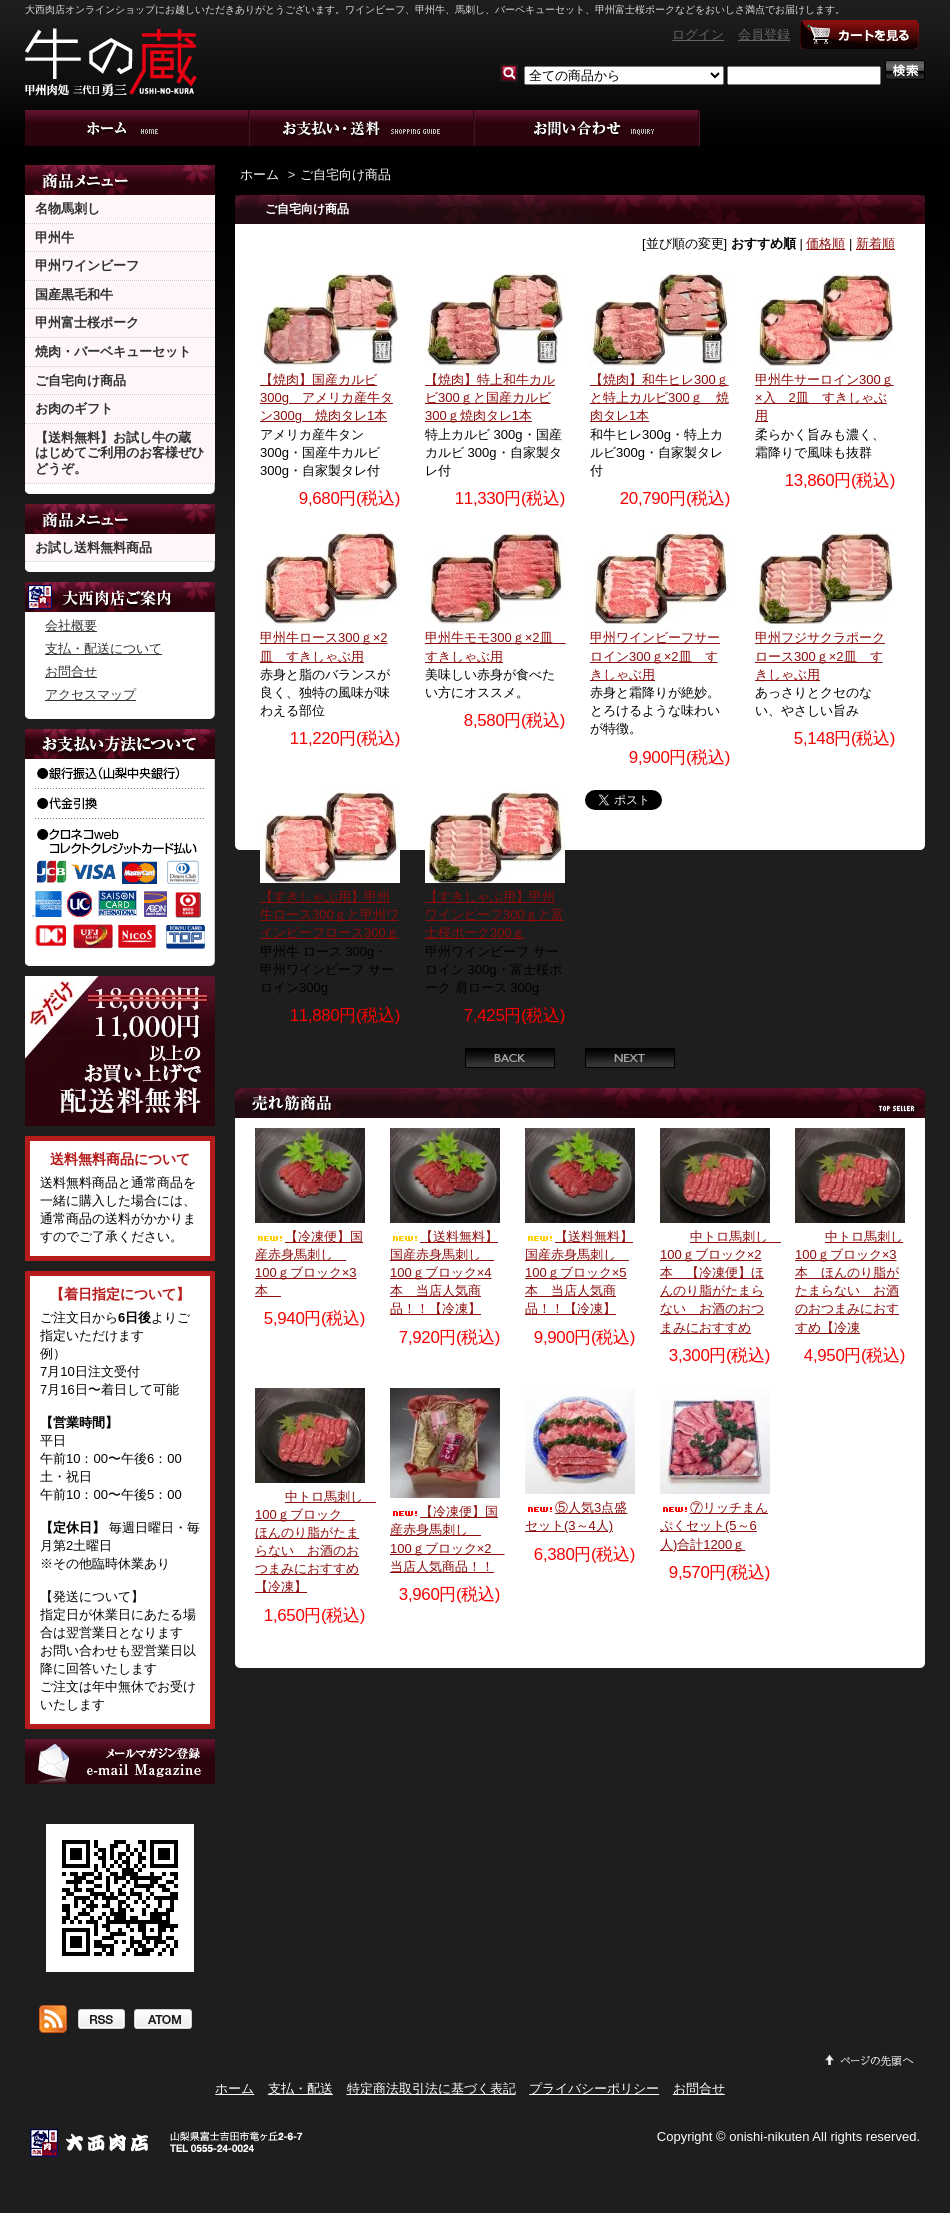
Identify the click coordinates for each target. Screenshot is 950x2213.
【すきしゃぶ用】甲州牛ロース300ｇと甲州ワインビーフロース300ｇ (329, 914)
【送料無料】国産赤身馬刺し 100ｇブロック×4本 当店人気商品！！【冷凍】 (444, 1273)
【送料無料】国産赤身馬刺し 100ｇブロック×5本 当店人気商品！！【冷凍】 (579, 1273)
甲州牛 (54, 237)
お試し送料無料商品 (93, 547)
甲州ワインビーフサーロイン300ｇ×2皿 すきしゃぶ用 (655, 655)
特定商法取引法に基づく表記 (431, 2088)
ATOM (162, 2021)
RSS (100, 2021)
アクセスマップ (90, 694)
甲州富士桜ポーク (87, 322)
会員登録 (764, 34)
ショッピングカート (860, 35)
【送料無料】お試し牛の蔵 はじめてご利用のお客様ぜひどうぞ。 (119, 453)
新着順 (875, 243)
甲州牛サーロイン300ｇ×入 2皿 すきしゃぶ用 (824, 397)
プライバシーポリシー (594, 2088)
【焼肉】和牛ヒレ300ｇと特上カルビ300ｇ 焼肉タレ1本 (659, 397)
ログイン (698, 34)
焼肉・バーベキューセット (113, 351)
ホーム (137, 128)
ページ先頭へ (870, 2060)
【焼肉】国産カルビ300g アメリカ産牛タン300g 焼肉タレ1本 (326, 397)
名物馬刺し (67, 208)
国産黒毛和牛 (74, 294)
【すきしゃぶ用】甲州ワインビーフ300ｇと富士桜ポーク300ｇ (494, 914)
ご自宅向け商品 (80, 380)
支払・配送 (300, 2088)
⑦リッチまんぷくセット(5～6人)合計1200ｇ (714, 1525)
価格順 (825, 243)
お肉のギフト (74, 408)
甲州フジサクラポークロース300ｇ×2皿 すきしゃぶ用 (820, 655)
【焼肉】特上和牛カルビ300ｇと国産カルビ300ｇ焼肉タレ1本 (490, 397)
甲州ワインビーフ (87, 265)
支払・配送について (362, 128)
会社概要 (71, 625)
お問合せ (587, 128)
